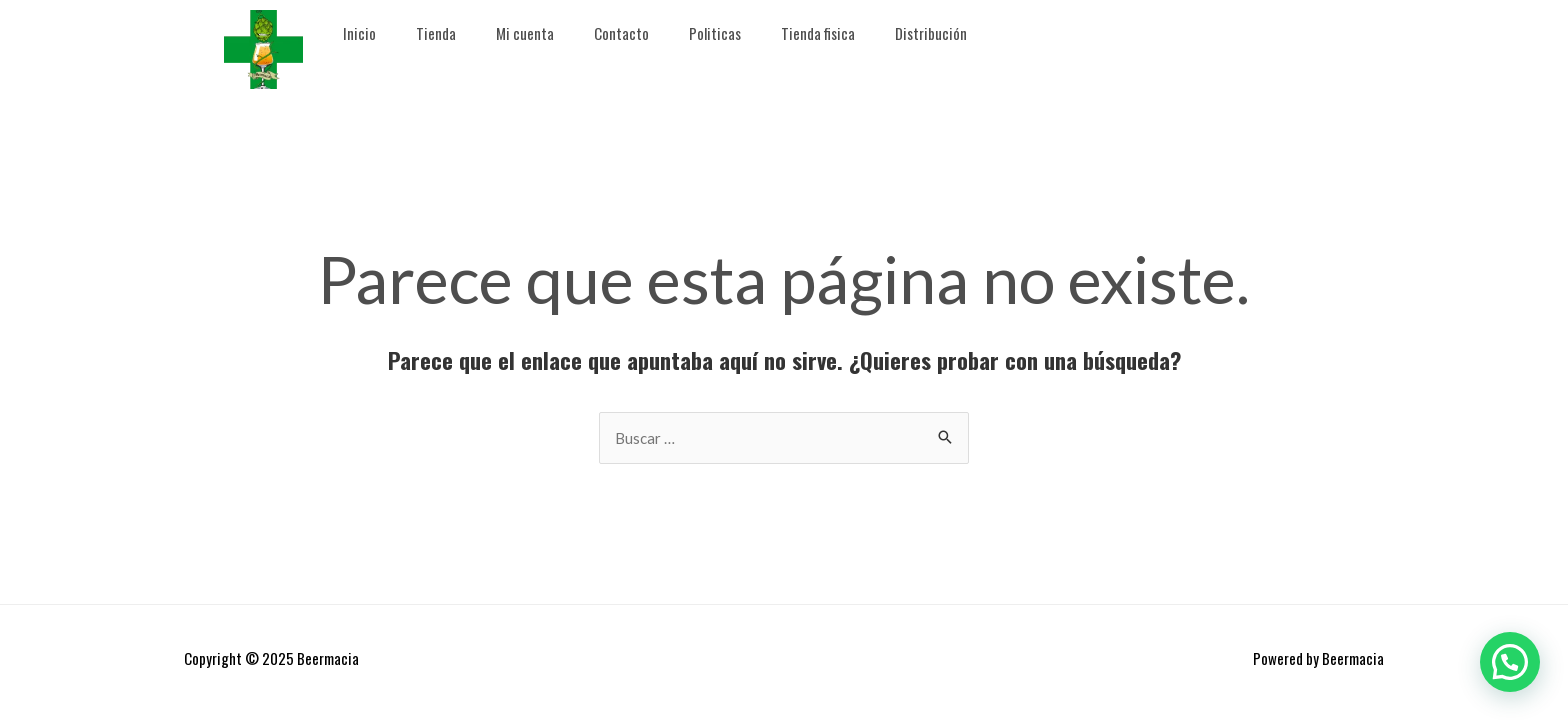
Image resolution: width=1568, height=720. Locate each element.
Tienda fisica (818, 33)
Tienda (436, 33)
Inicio (359, 33)
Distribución (931, 33)
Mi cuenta (525, 33)
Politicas (715, 33)
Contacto (621, 33)
